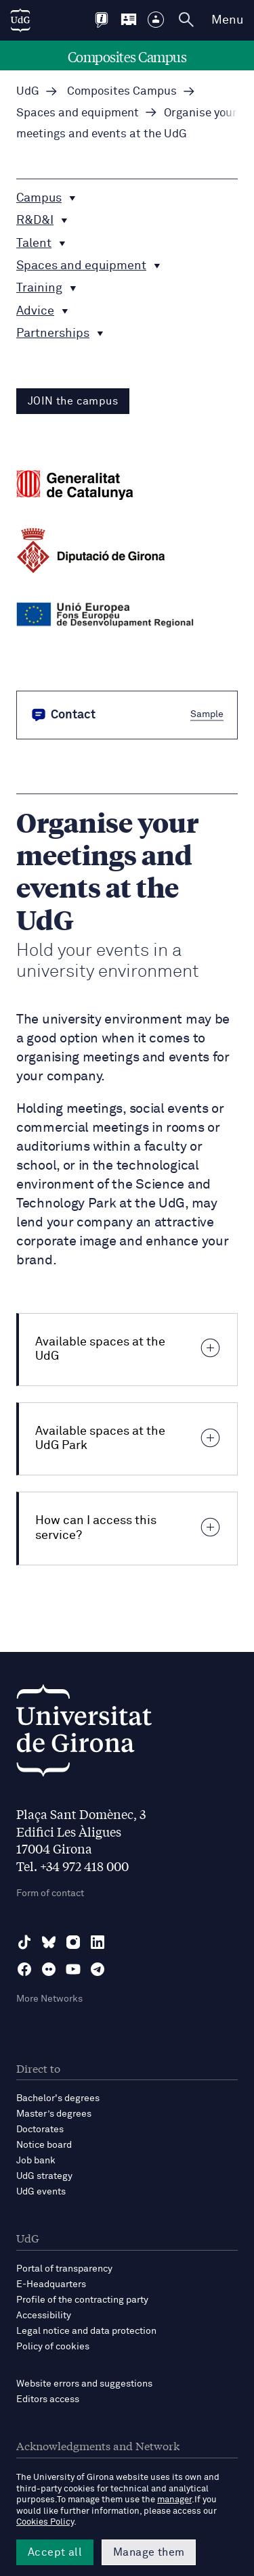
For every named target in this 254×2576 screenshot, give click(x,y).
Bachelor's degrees (58, 2098)
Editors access (47, 2399)
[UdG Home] (20, 20)
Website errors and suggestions (84, 2384)
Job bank (36, 2160)
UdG (27, 91)
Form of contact (50, 1893)
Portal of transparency (64, 2269)
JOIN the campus (73, 401)
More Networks (49, 1999)
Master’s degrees (53, 2114)
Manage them (148, 2552)
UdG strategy (44, 2176)
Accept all (55, 2552)
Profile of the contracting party (82, 2300)
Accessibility (43, 2315)
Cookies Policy (45, 2522)
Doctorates (40, 2129)
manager (174, 2500)
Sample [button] (207, 713)
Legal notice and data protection (86, 2331)
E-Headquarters (51, 2284)
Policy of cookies (52, 2346)
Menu (227, 20)
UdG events (41, 2191)
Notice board (44, 2145)
